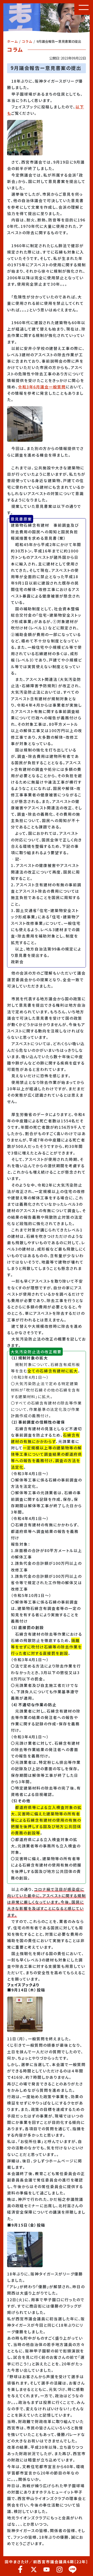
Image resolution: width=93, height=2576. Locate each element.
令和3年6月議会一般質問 (42, 387)
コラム (27, 41)
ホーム (12, 41)
